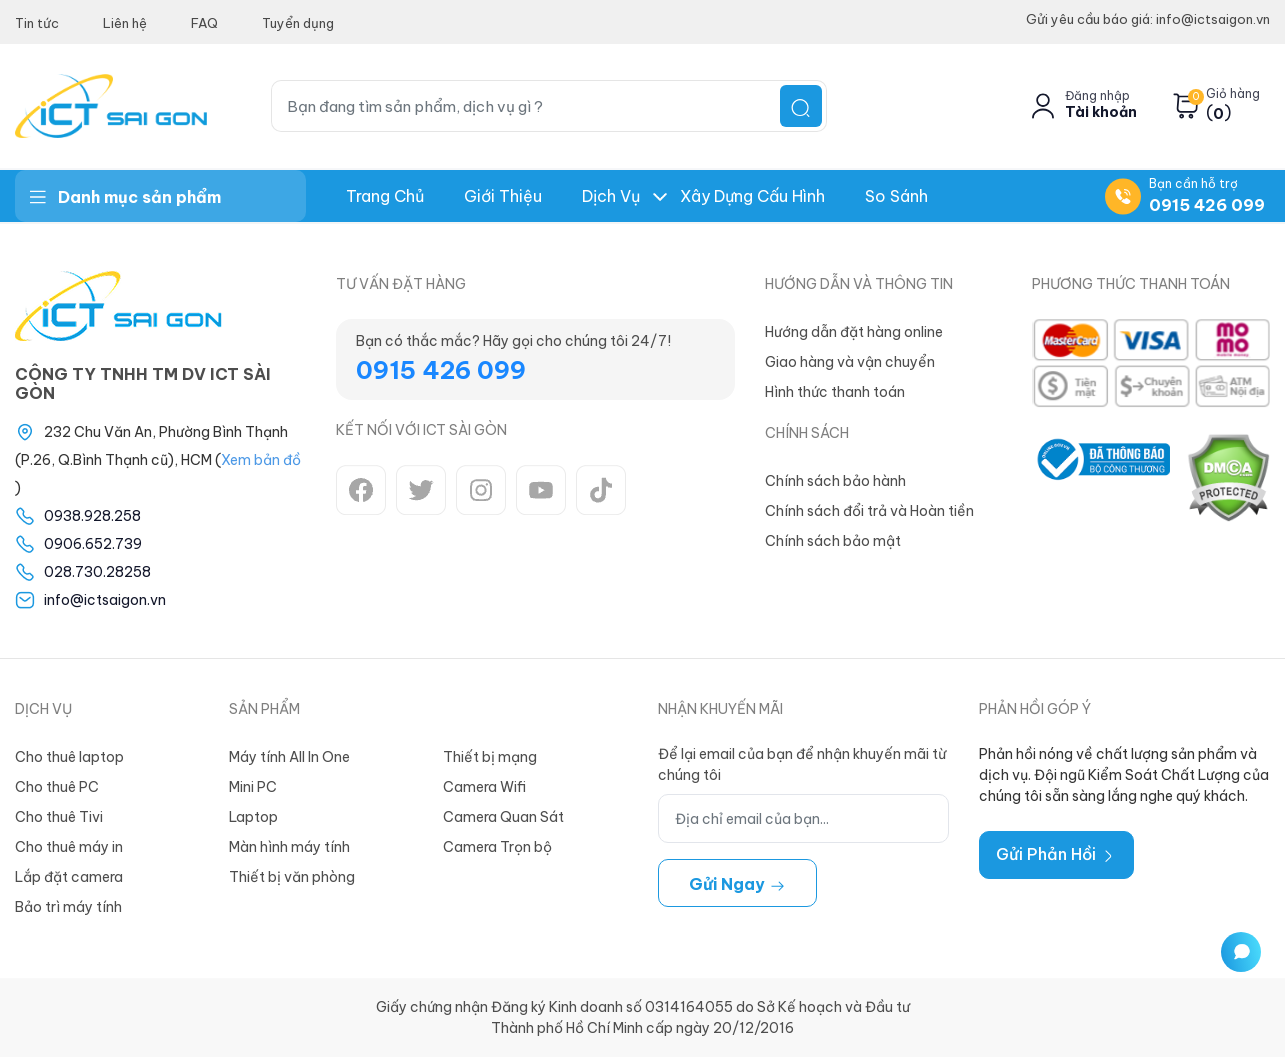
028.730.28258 (97, 572)
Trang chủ (385, 196)
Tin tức (37, 23)
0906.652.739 (93, 544)
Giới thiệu (503, 196)
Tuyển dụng (298, 23)
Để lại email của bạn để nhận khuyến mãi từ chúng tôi (802, 764)
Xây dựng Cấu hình (752, 196)
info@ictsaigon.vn (105, 600)
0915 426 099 (1207, 205)
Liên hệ (125, 23)
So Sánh (896, 196)
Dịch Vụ (611, 196)
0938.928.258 (92, 516)
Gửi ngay (737, 884)
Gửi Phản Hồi (1056, 854)
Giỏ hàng (1233, 94)
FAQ (204, 23)
